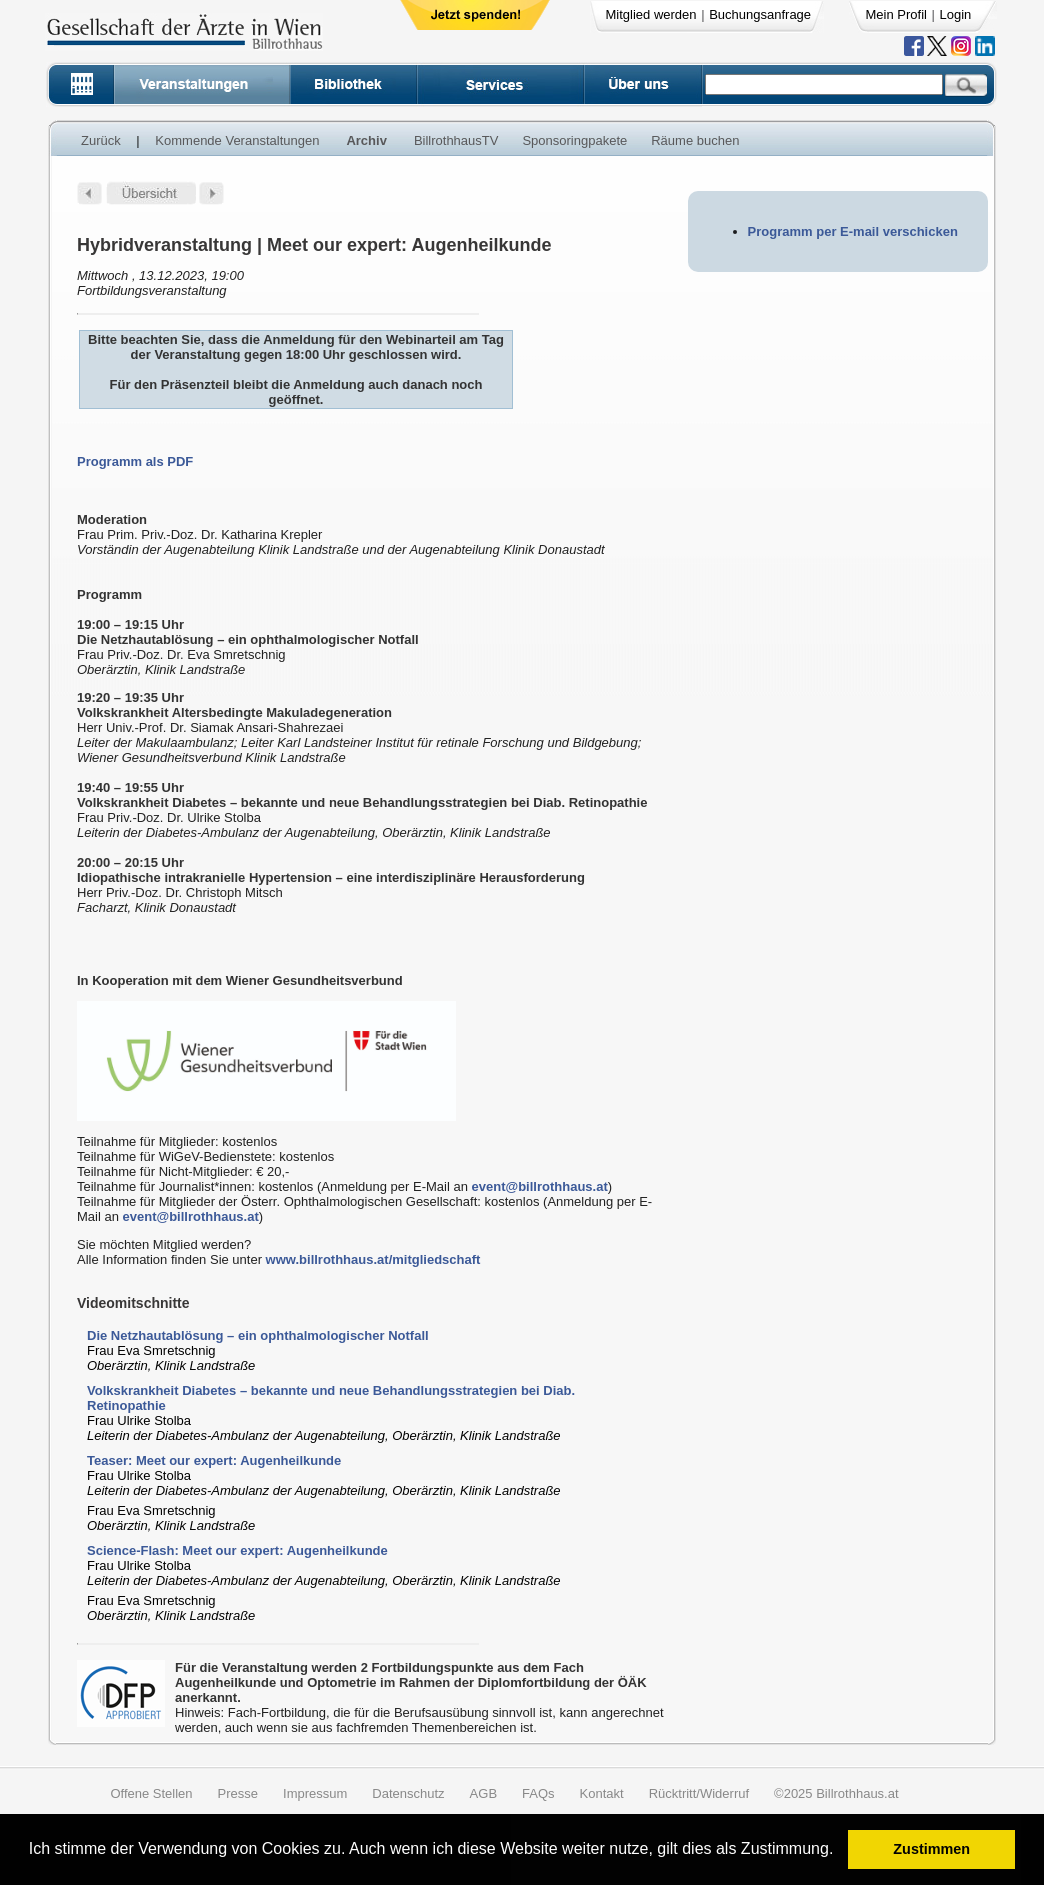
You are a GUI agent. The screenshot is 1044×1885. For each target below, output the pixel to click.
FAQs (538, 1793)
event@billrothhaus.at (540, 1186)
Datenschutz (408, 1793)
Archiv (366, 140)
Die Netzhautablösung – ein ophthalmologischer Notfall (258, 1335)
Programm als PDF (135, 461)
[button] (840, 1851)
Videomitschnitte (133, 1303)
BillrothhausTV (456, 140)
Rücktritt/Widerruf (699, 1793)
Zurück (101, 140)
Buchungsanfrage (760, 14)
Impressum (315, 1793)
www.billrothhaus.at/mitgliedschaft (373, 1259)
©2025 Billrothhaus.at (836, 1793)
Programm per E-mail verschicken (853, 231)
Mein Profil (896, 14)
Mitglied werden (651, 14)
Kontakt (602, 1793)
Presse (238, 1793)
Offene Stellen (151, 1793)
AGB (483, 1793)
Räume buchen (695, 140)
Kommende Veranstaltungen (237, 140)
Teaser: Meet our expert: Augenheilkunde (214, 1460)
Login (956, 14)
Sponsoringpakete (574, 140)
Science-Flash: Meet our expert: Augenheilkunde (237, 1550)
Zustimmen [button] (931, 1849)
